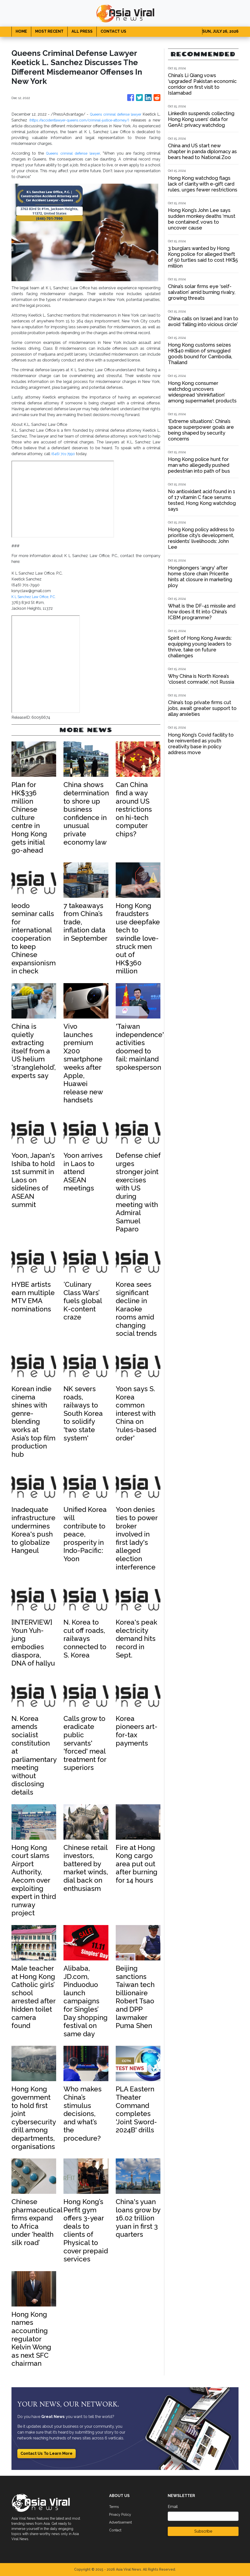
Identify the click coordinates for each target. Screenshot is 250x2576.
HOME (21, 31)
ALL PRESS (82, 31)
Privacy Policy (121, 2514)
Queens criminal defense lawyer (117, 114)
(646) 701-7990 (65, 453)
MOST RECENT (49, 31)
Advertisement (122, 2522)
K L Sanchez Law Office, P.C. (36, 596)
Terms (114, 2506)
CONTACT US (113, 31)
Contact (116, 2530)
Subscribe (203, 2531)
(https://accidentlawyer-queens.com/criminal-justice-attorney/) (102, 120)
